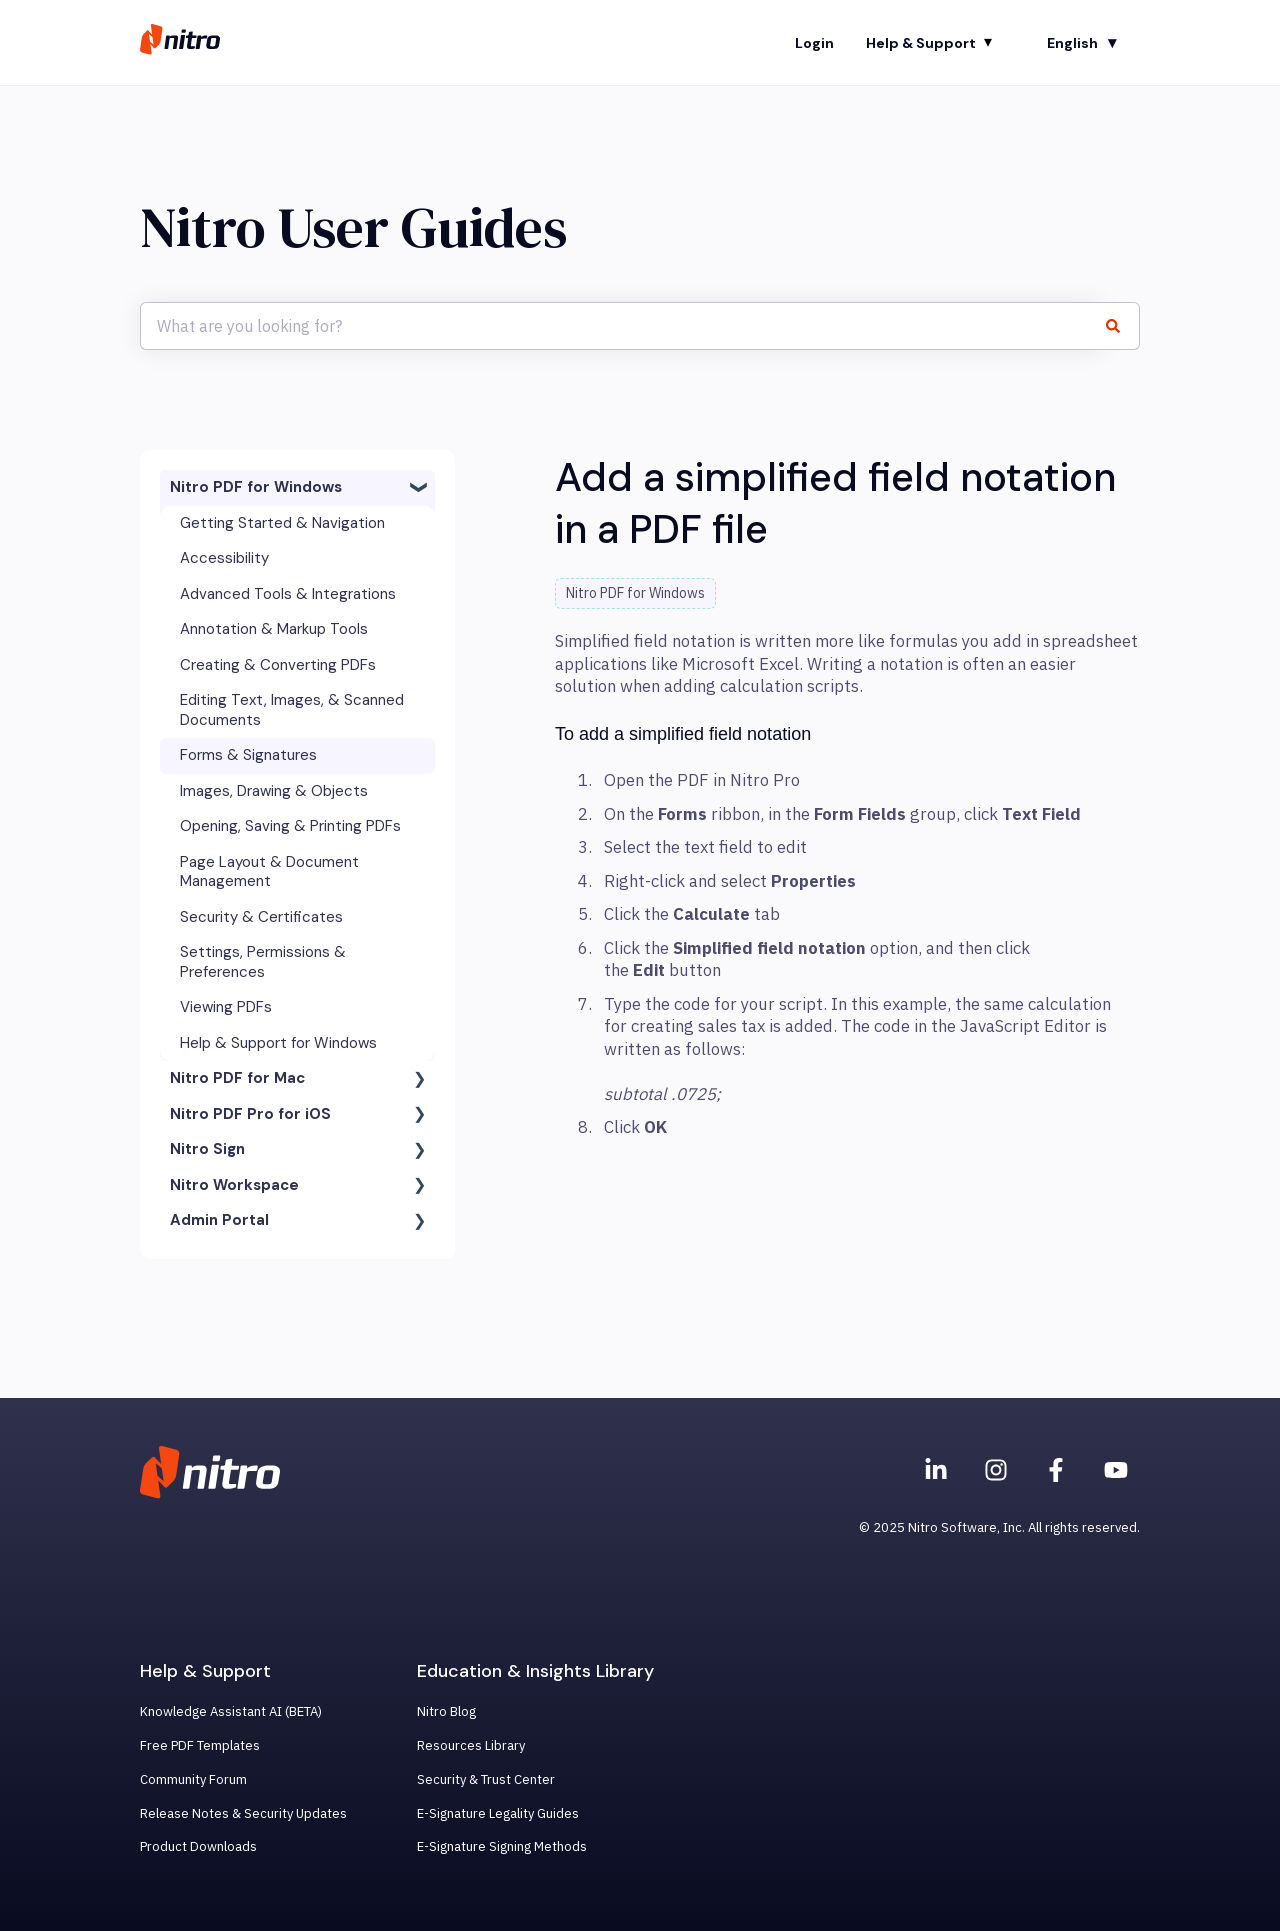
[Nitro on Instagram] (996, 1470)
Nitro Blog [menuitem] (446, 1711)
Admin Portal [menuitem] (219, 1220)
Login (814, 43)
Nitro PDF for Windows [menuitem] (256, 487)
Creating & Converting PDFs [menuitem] (278, 665)
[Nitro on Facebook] (1056, 1470)
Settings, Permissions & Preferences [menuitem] (263, 962)
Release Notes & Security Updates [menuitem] (243, 1813)
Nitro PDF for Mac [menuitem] (237, 1078)
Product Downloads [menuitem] (198, 1846)
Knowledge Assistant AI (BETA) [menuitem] (231, 1711)
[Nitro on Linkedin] (936, 1470)
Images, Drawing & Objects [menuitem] (274, 791)
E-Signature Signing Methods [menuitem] (502, 1846)
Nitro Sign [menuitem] (207, 1149)
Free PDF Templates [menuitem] (200, 1745)
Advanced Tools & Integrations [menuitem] (288, 594)
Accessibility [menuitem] (224, 558)
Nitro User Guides (353, 227)
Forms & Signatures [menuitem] (248, 755)
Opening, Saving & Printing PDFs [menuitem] (290, 826)
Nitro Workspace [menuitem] (234, 1185)
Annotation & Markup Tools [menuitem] (274, 629)
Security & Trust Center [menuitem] (486, 1779)
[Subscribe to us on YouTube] (1116, 1470)
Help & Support (921, 43)
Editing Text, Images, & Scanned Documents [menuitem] (292, 710)
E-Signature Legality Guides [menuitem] (498, 1813)
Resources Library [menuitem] (471, 1745)
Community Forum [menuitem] (193, 1779)
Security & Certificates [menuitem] (261, 917)
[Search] (1121, 326)
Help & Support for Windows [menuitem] (278, 1043)
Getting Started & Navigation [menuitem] (282, 523)
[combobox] (621, 326)
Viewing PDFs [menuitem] (226, 1007)
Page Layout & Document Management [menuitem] (269, 872)
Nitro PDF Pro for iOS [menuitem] (250, 1114)
